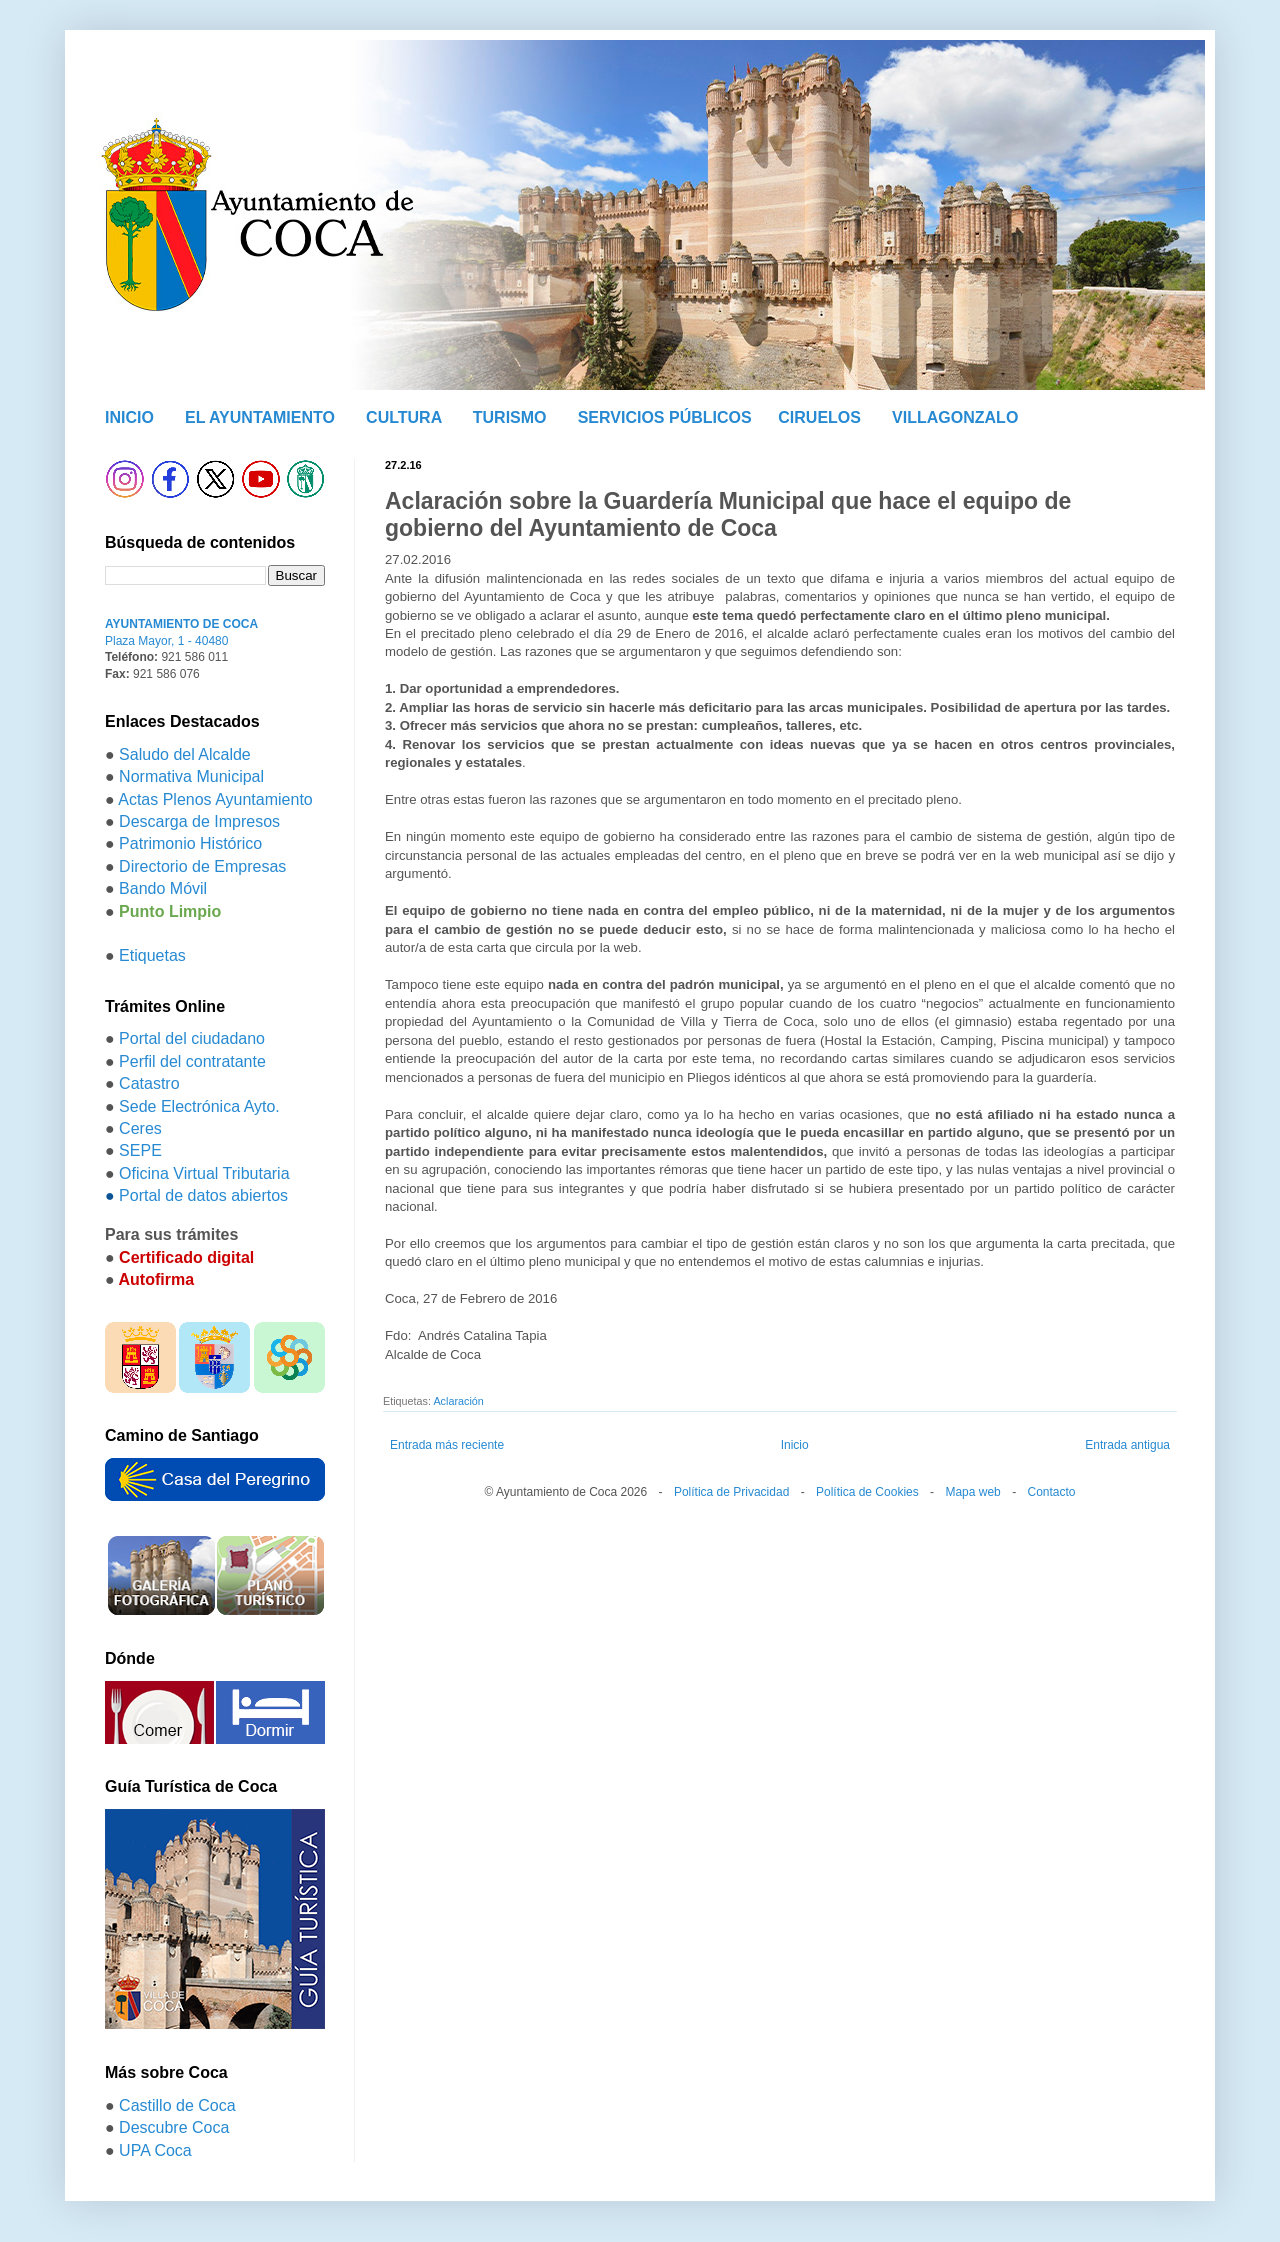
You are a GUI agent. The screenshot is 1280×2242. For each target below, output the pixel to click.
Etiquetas (152, 955)
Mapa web (972, 1492)
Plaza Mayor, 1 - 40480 (166, 641)
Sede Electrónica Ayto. (199, 1106)
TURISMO (510, 417)
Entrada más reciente (447, 1445)
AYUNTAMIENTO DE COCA (181, 624)
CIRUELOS (819, 417)
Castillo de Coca (177, 2105)
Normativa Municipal (191, 776)
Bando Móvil (163, 888)
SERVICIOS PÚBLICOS (665, 417)
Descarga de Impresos (199, 821)
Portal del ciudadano (192, 1038)
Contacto (1051, 1492)
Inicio (795, 1445)
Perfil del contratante (192, 1061)
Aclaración (458, 1401)
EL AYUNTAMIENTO (260, 417)
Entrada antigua (1127, 1445)
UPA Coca (155, 2150)
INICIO (129, 417)
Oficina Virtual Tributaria (204, 1173)
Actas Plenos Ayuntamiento (215, 799)
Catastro (149, 1083)
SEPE (140, 1150)
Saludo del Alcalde (185, 754)
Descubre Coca (174, 2127)
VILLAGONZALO (955, 417)
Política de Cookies (867, 1492)
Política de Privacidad (731, 1492)
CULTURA (404, 417)
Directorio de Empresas (202, 866)
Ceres (140, 1128)
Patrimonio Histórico (190, 843)
